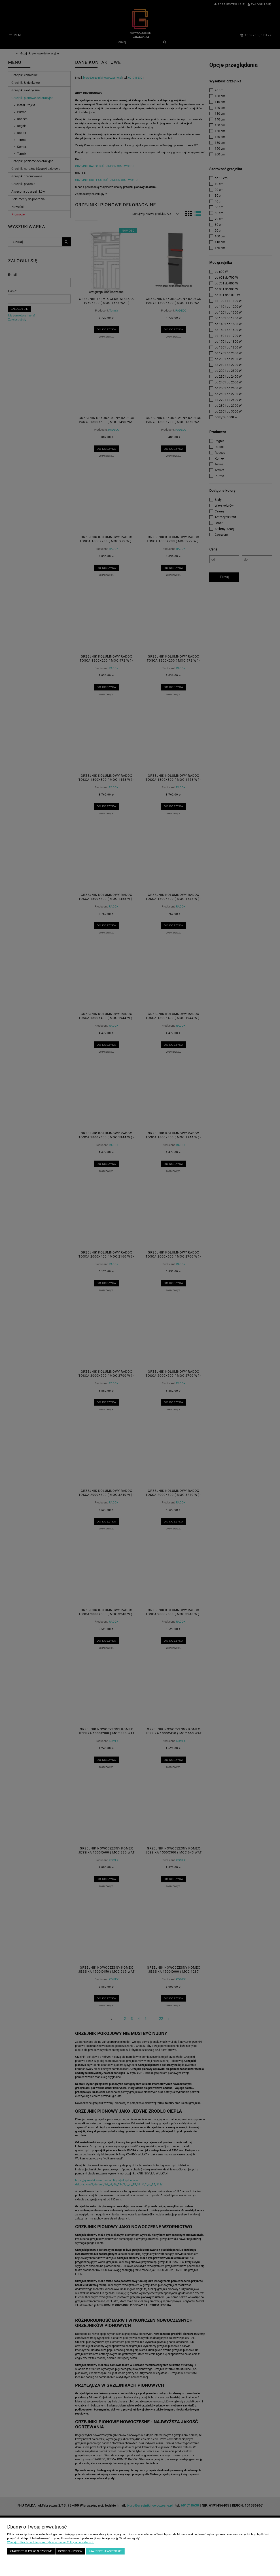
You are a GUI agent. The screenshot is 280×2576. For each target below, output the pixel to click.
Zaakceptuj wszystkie (105, 2551)
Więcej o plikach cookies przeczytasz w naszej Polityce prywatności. (50, 2542)
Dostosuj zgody (70, 2551)
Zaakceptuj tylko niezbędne (31, 2551)
